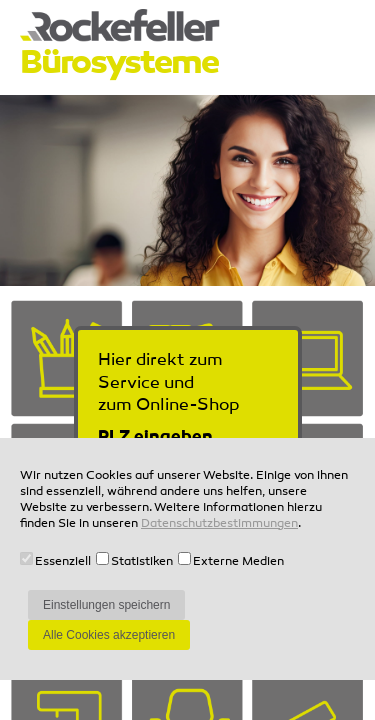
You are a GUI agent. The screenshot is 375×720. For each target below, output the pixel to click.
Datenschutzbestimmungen (219, 524)
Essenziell (63, 562)
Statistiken (142, 562)
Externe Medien (238, 562)
